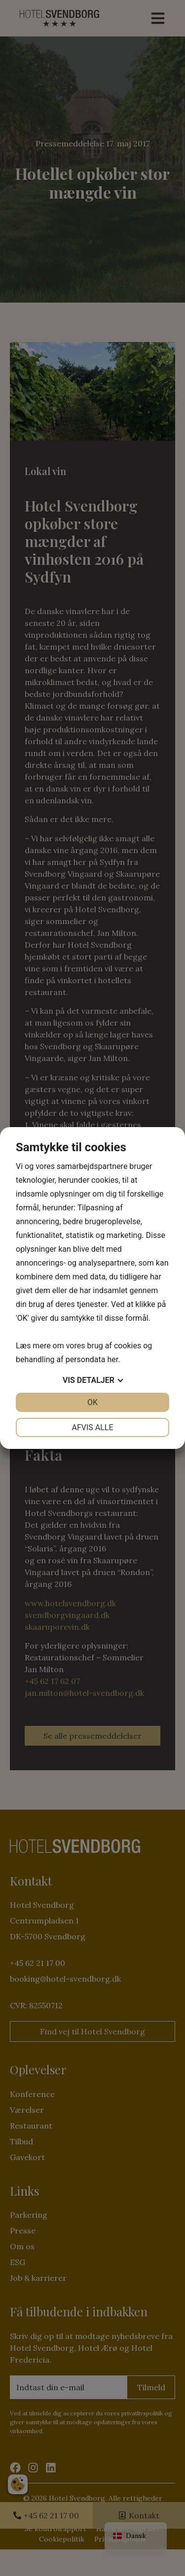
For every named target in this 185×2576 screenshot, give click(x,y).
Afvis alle (92, 1427)
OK (92, 1402)
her (112, 1359)
